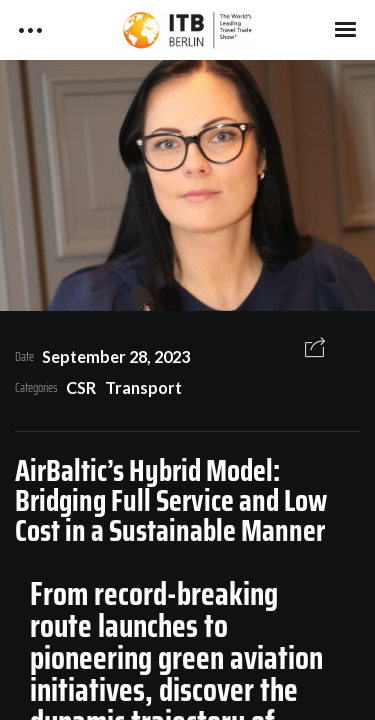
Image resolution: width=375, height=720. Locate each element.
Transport (143, 387)
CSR (81, 387)
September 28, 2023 (116, 356)
